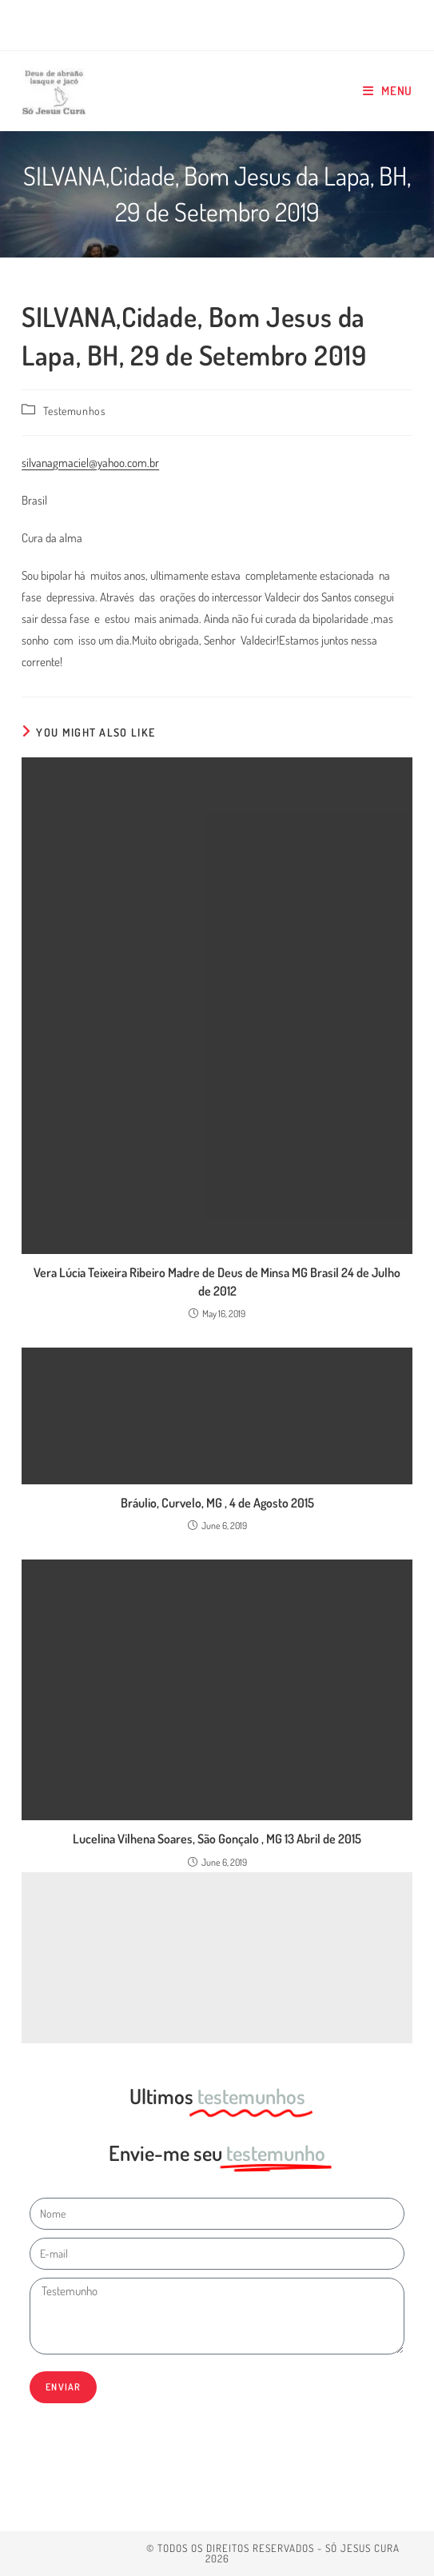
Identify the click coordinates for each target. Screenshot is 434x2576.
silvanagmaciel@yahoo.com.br (90, 462)
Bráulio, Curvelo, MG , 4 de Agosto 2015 (217, 1503)
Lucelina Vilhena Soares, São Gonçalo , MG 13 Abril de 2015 (217, 1839)
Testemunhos (74, 410)
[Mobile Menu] (387, 90)
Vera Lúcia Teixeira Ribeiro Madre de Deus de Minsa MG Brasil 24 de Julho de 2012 (217, 1281)
